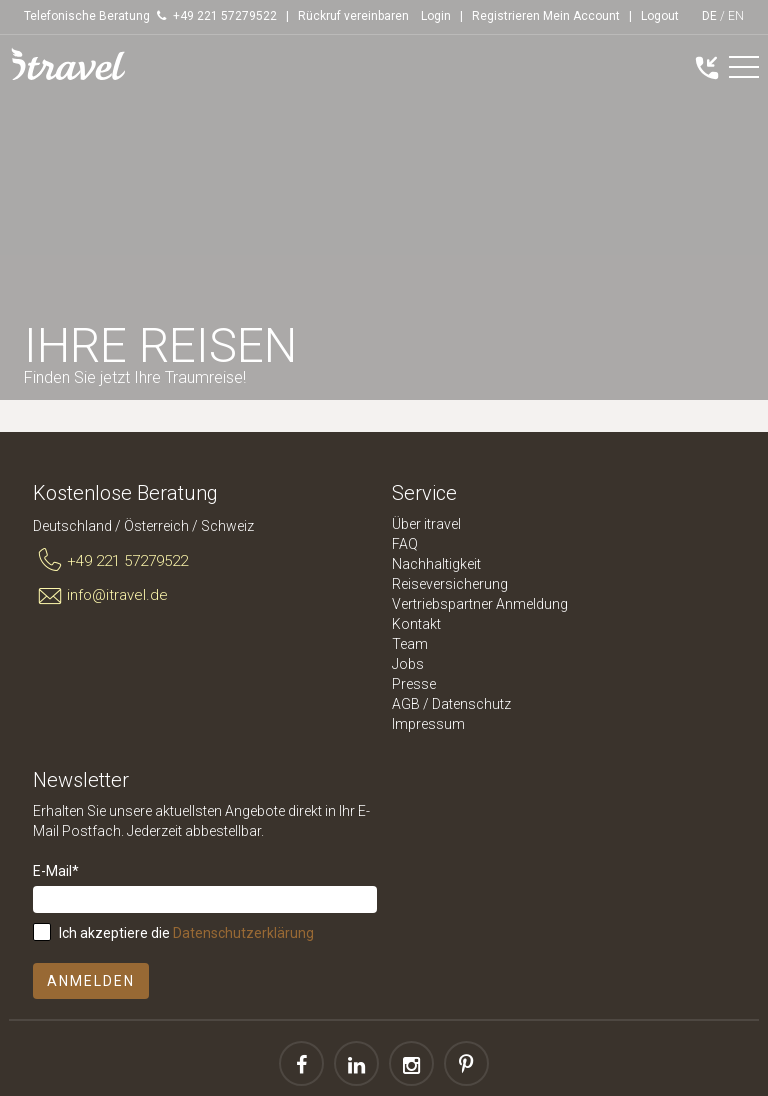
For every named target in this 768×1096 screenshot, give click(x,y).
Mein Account (581, 16)
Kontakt (416, 624)
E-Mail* (56, 871)
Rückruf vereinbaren (353, 16)
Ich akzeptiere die (186, 933)
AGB (406, 704)
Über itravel (426, 524)
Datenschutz (471, 704)
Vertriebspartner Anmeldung (480, 604)
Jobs (408, 664)
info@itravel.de (100, 596)
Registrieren (506, 16)
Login (436, 16)
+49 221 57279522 (110, 561)
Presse (414, 684)
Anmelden (91, 981)
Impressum (428, 724)
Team (410, 644)
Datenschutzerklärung (243, 933)
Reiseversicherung (450, 584)
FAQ (405, 544)
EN (736, 16)
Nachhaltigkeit (436, 564)
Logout (660, 16)
